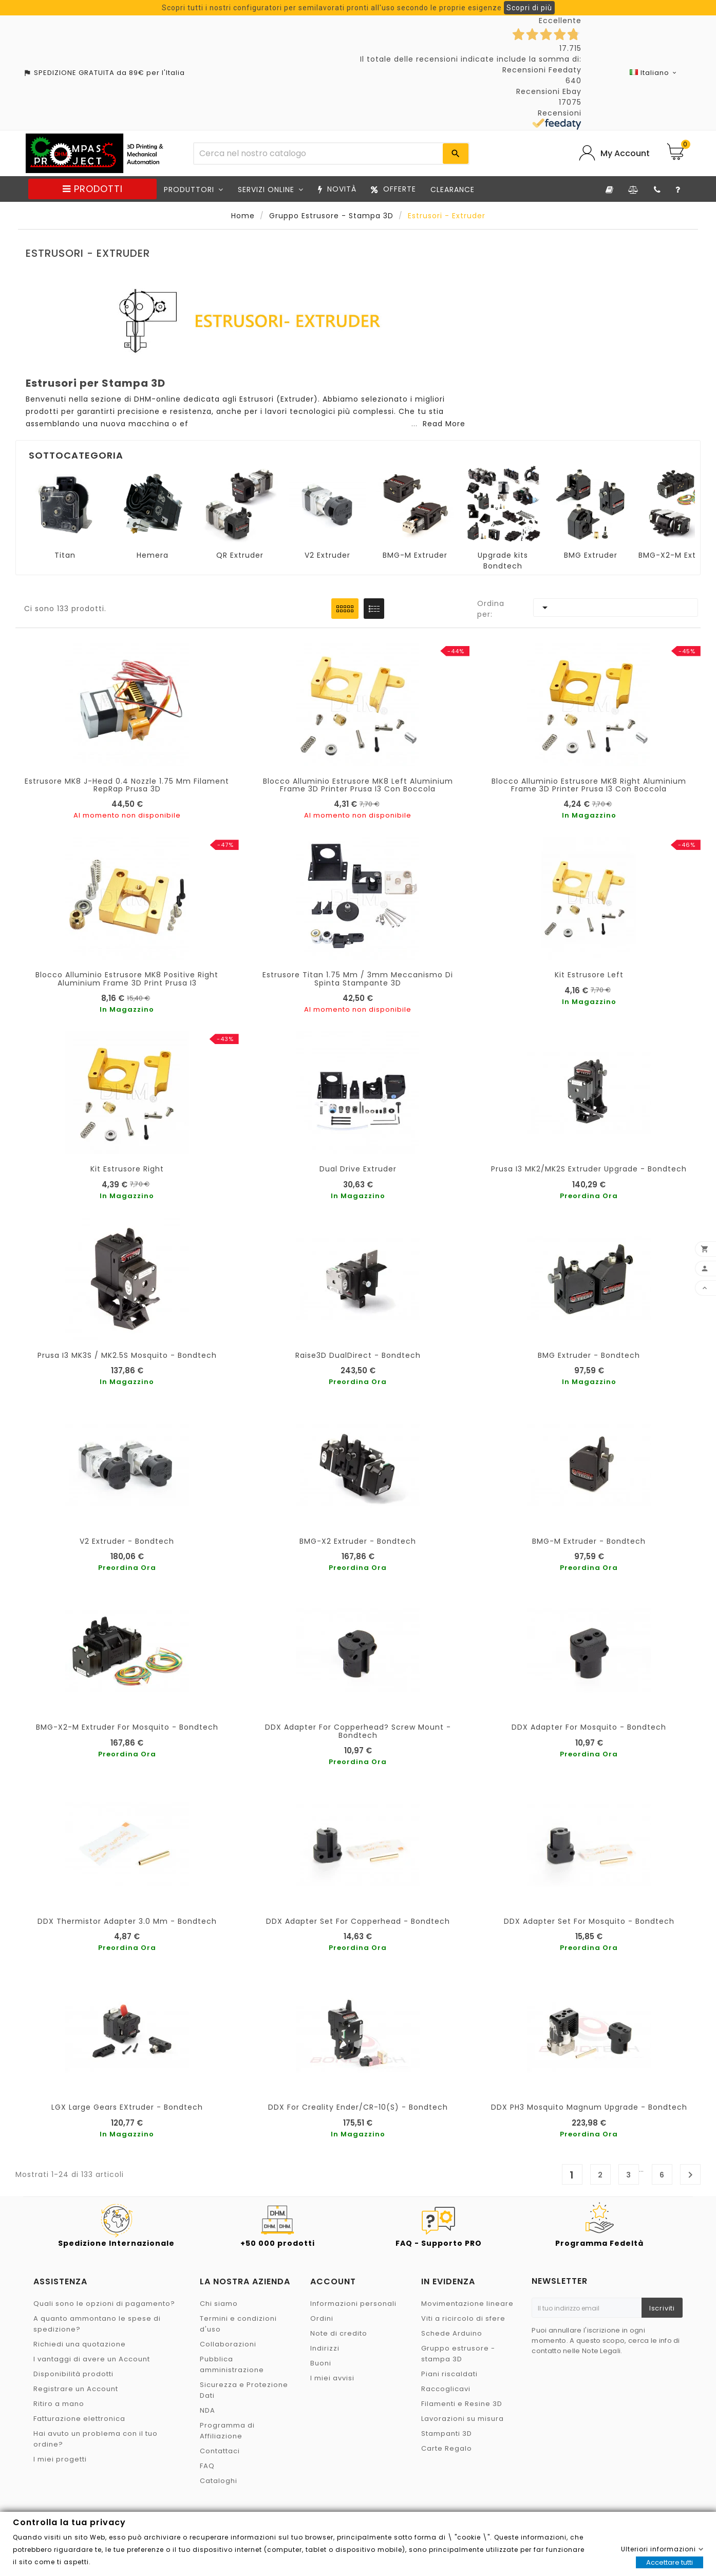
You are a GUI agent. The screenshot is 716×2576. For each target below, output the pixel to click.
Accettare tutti (669, 2562)
